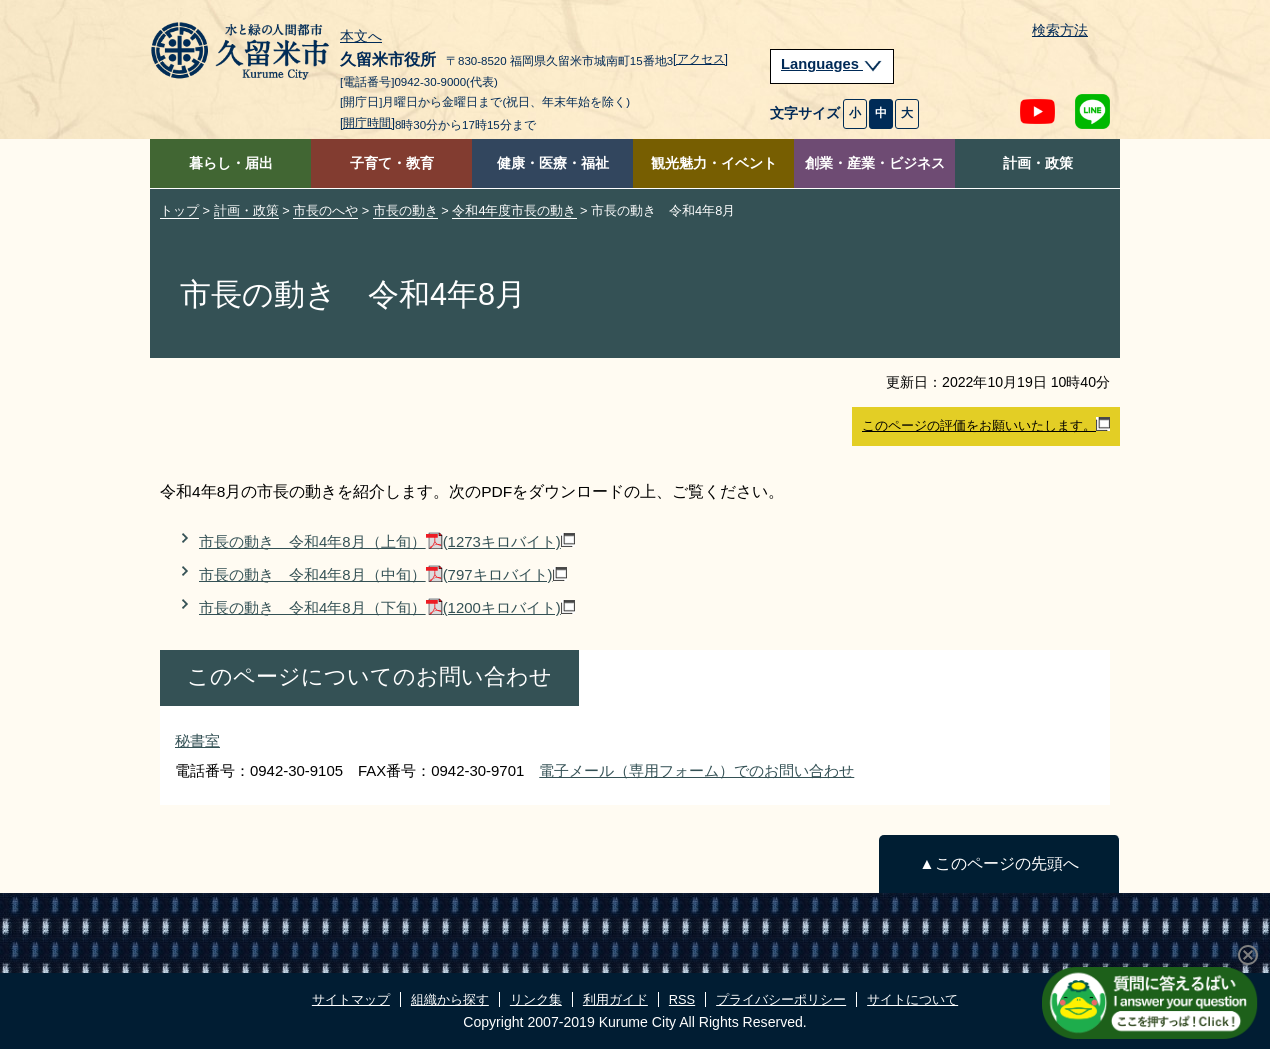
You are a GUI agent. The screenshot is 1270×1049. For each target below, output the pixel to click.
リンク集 (536, 999)
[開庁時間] (367, 123)
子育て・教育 (392, 163)
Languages (832, 64)
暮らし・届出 (231, 163)
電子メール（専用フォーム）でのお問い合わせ (696, 770)
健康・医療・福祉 (553, 163)
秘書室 (197, 740)
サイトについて (912, 999)
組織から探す (450, 999)
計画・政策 (1038, 163)
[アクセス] (700, 59)
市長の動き (405, 210)
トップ (179, 210)
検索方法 (1060, 30)
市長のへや (325, 210)
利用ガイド (615, 999)
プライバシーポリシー (781, 999)
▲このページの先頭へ (998, 863)
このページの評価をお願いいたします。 (986, 425)
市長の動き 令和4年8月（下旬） (387, 607)
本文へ (361, 37)
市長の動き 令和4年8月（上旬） (387, 541)
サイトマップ (351, 999)
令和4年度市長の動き (514, 210)
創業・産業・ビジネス (875, 163)
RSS (682, 999)
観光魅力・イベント (714, 163)
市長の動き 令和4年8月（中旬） (383, 574)
